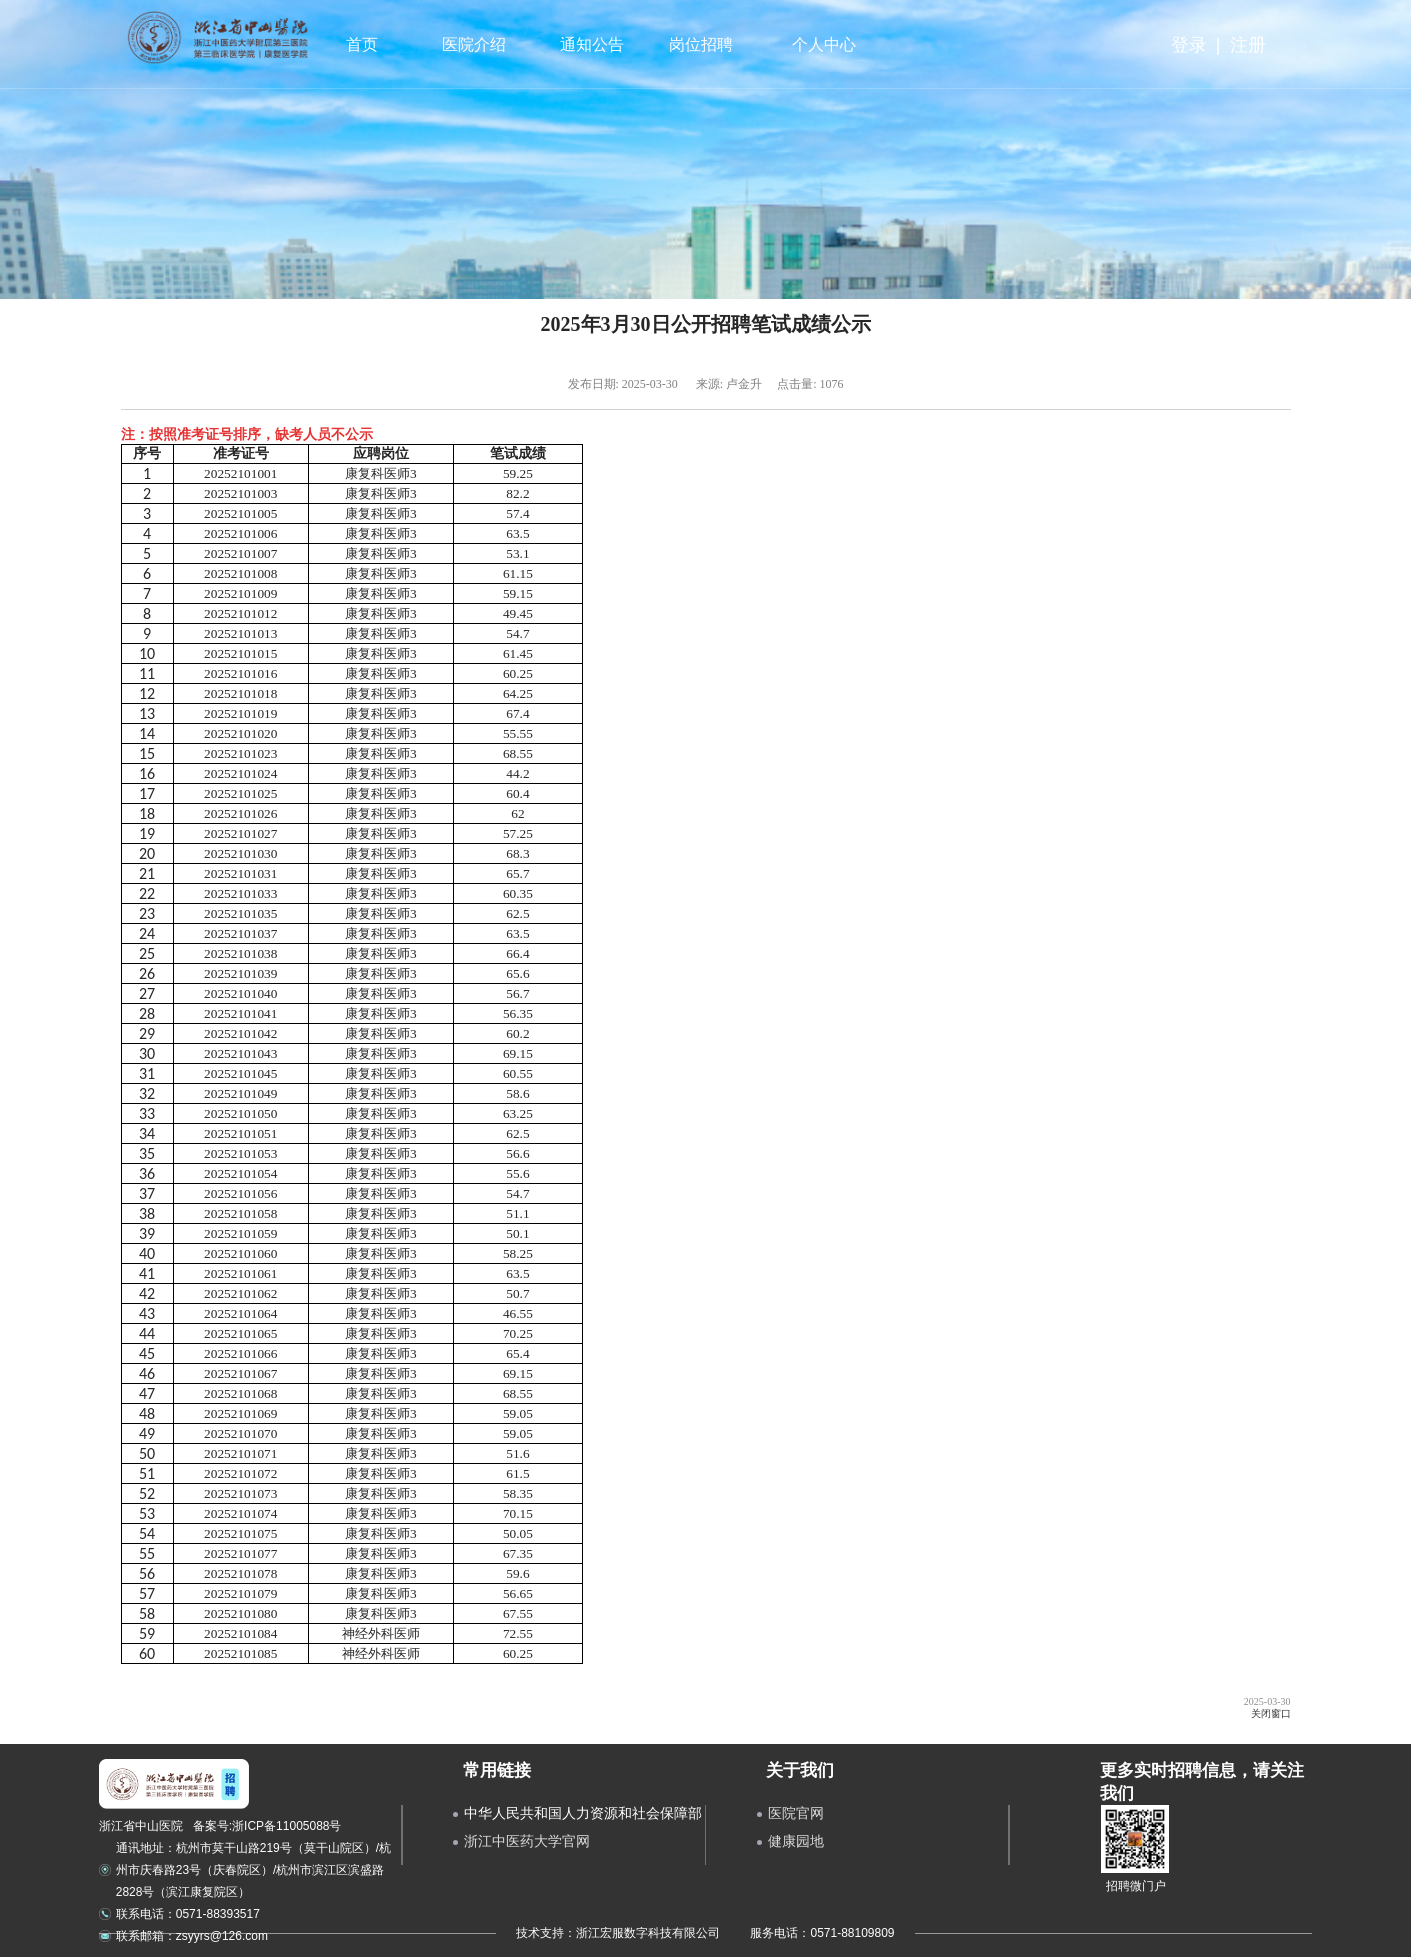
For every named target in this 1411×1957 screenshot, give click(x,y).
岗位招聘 (698, 44)
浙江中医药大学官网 (527, 1841)
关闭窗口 (1271, 1713)
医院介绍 (472, 44)
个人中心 (824, 44)
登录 (1189, 45)
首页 (362, 44)
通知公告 (590, 44)
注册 (1248, 45)
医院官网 (796, 1813)
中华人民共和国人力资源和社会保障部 (583, 1813)
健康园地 (796, 1841)
